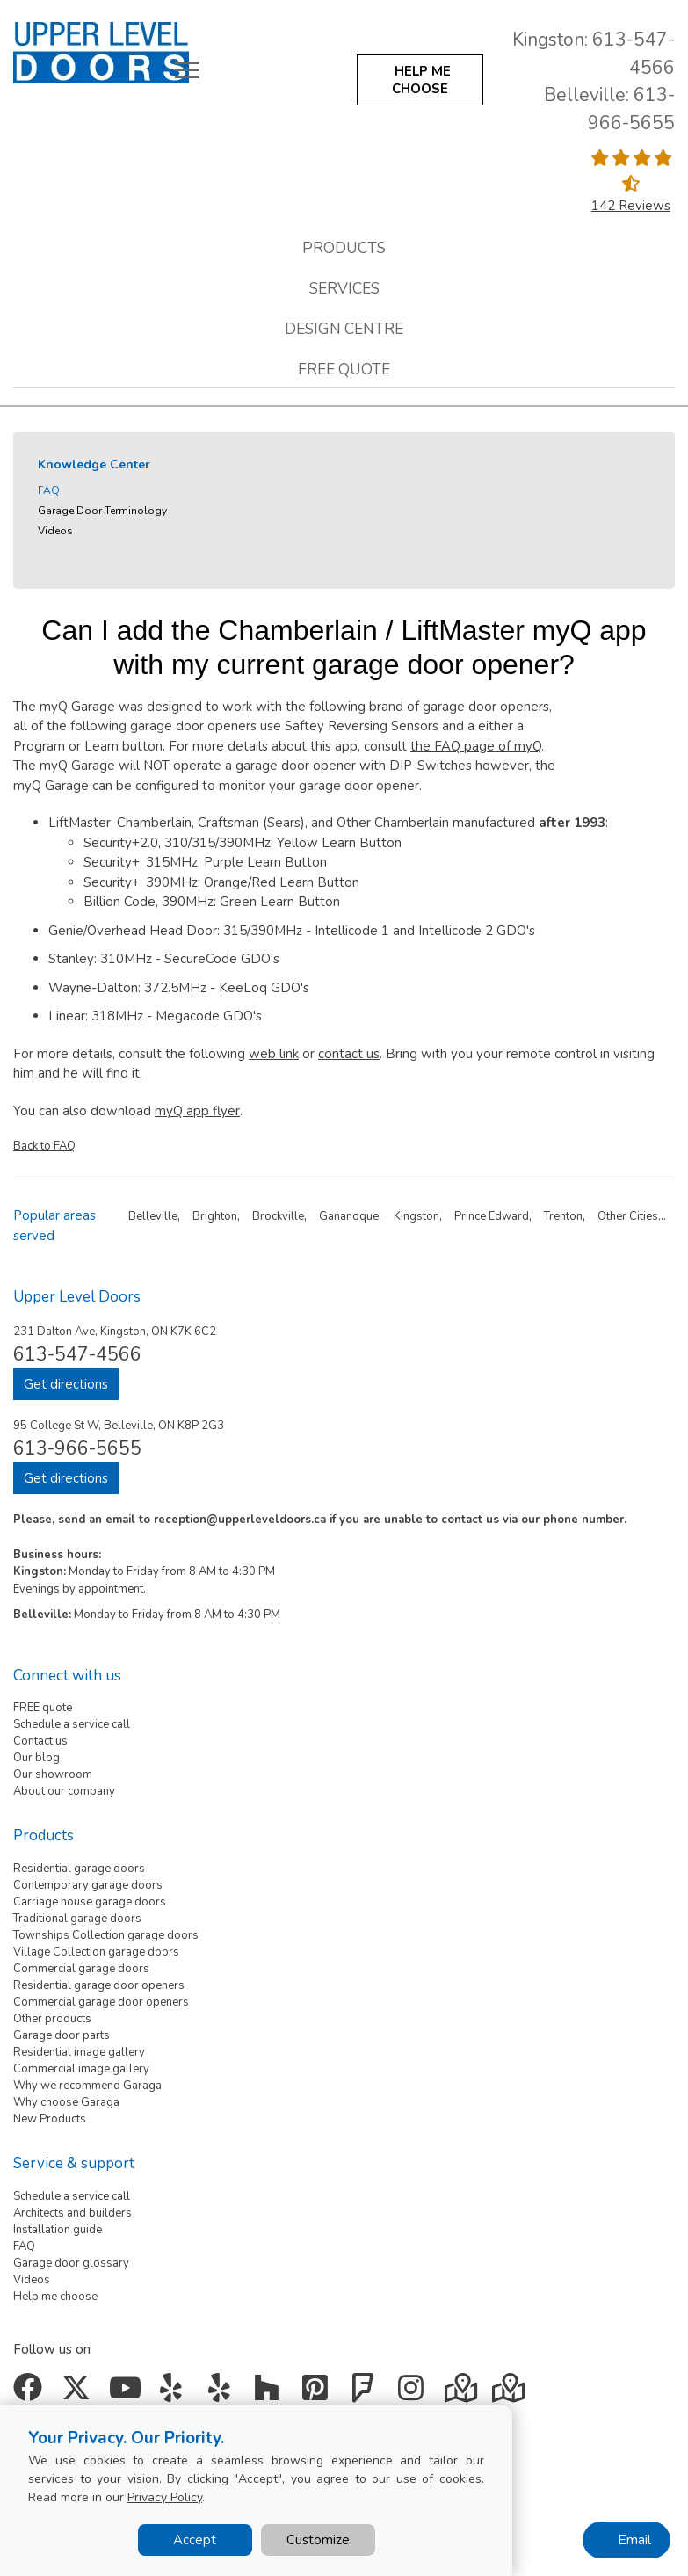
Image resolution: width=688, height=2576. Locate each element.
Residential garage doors (79, 1868)
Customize (318, 2540)
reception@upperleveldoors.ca (240, 1519)
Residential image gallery (79, 2052)
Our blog (36, 1758)
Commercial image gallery (81, 2069)
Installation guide (57, 2230)
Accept (194, 2540)
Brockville (278, 1216)
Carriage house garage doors (89, 1902)
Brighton (214, 1216)
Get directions (66, 1384)
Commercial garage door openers (101, 2002)
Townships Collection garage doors (106, 1935)
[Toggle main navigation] (187, 69)
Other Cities (627, 1216)
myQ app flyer (197, 1111)
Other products (52, 2019)
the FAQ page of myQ (475, 746)
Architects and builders (72, 2213)
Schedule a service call (71, 1724)
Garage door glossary (71, 2263)
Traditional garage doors (77, 1919)
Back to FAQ (44, 1146)
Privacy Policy (164, 2497)
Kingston (416, 1216)
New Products (49, 2119)
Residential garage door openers (99, 1985)
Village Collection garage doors (96, 1952)
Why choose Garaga (66, 2102)
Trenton (563, 1216)
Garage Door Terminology (102, 511)
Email (634, 2540)
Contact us (40, 1741)
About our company (64, 1791)
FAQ (49, 490)
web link (274, 1054)
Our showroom (52, 1774)
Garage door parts (61, 2035)
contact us (349, 1054)
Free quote (344, 369)
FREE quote (42, 1708)
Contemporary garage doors (88, 1885)
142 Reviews (630, 205)
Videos (55, 531)
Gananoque (349, 1216)
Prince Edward (491, 1216)
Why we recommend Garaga (87, 2085)
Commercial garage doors (81, 1969)
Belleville (152, 1216)
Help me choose (55, 2296)
